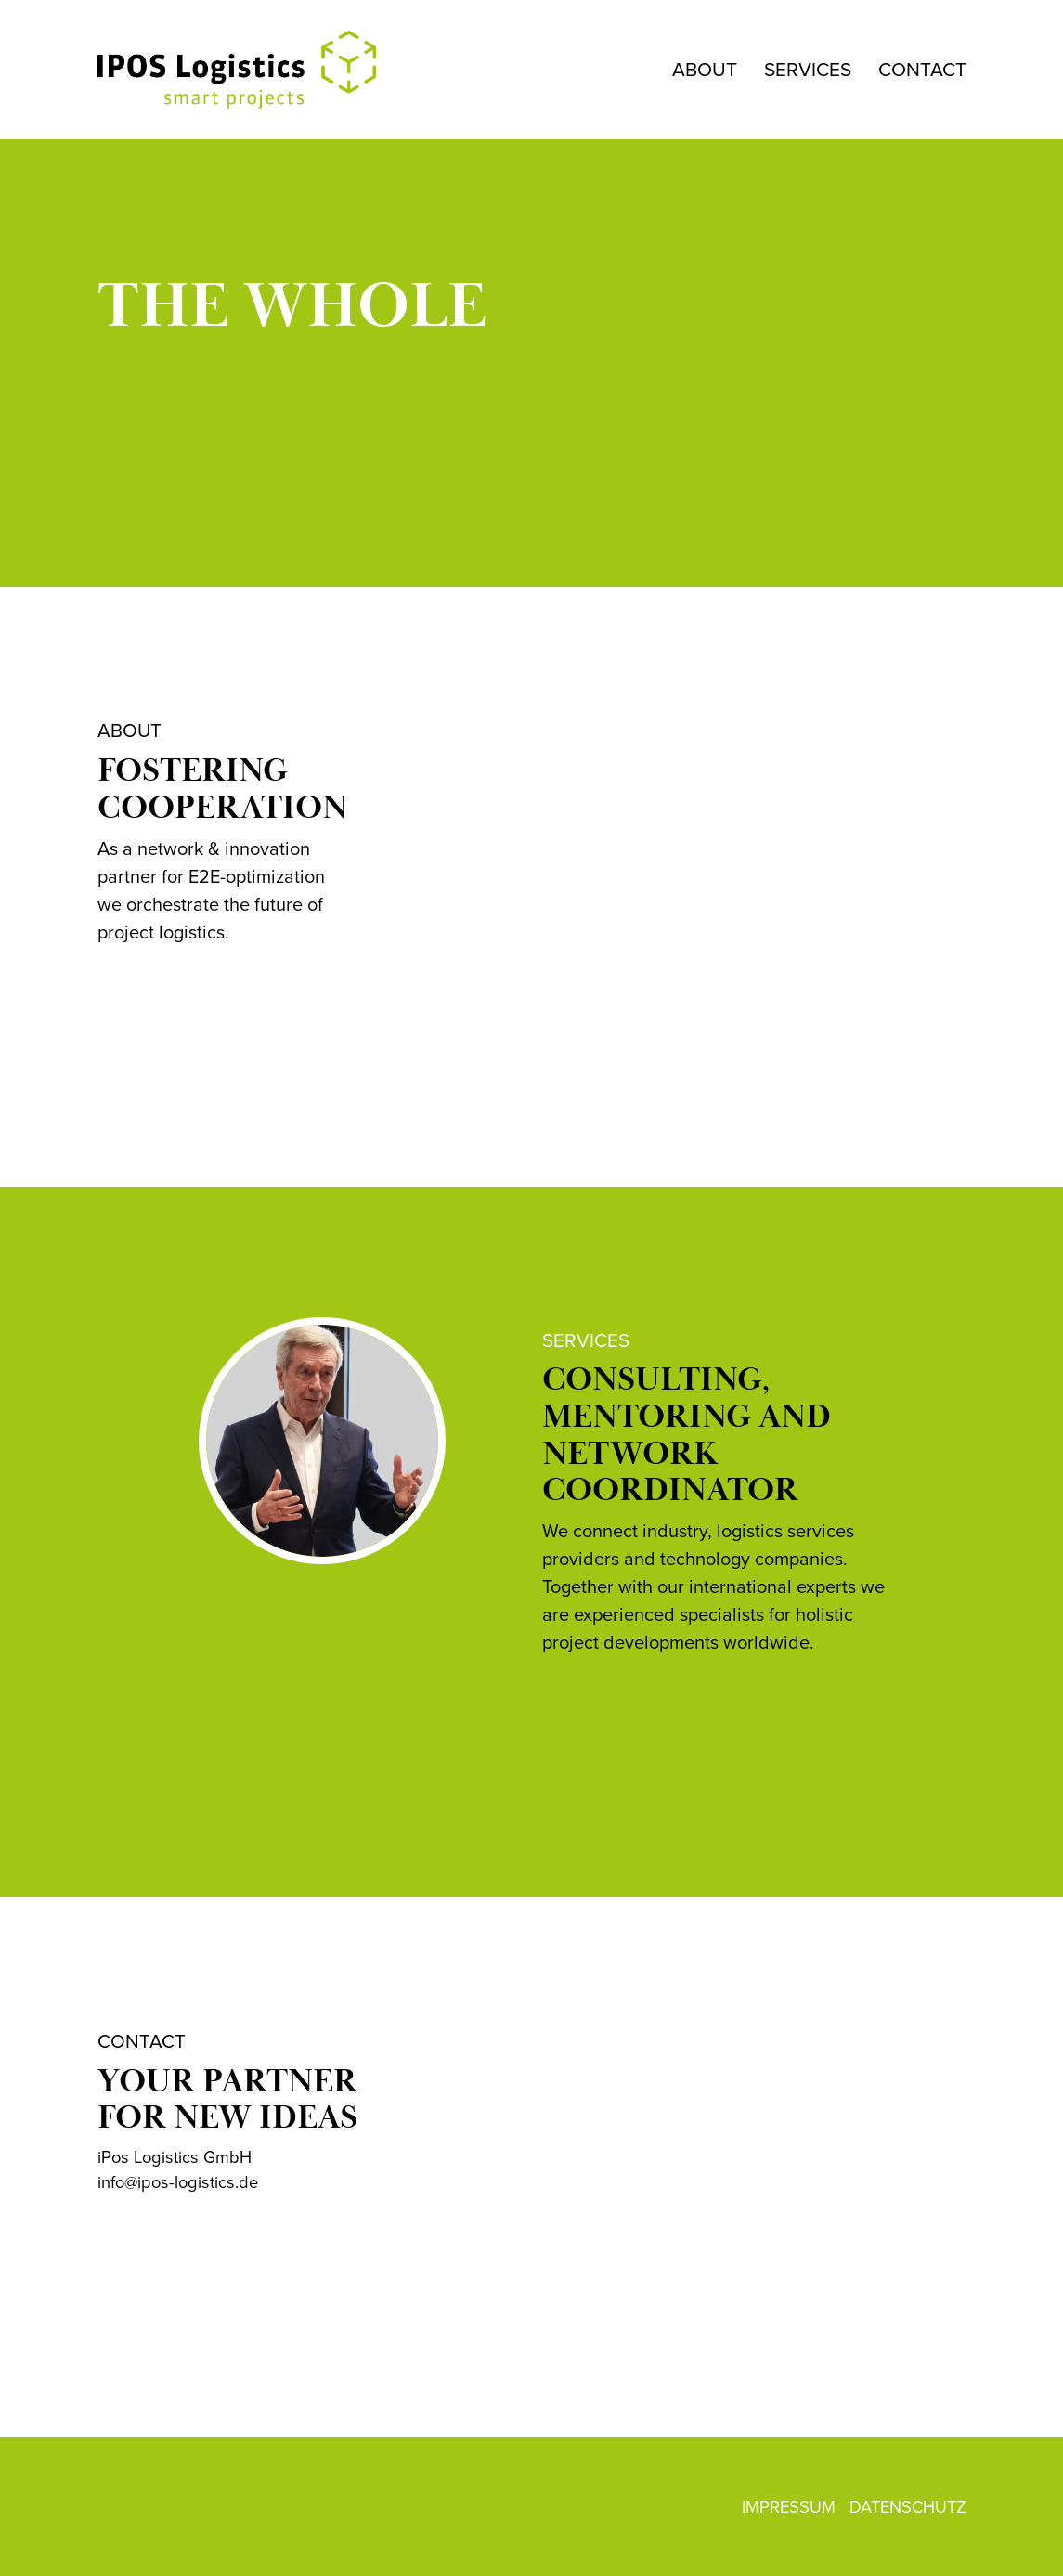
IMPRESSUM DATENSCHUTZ (854, 2506)
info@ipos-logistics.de (177, 2181)
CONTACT (922, 69)
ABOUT (704, 69)
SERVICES (807, 69)
